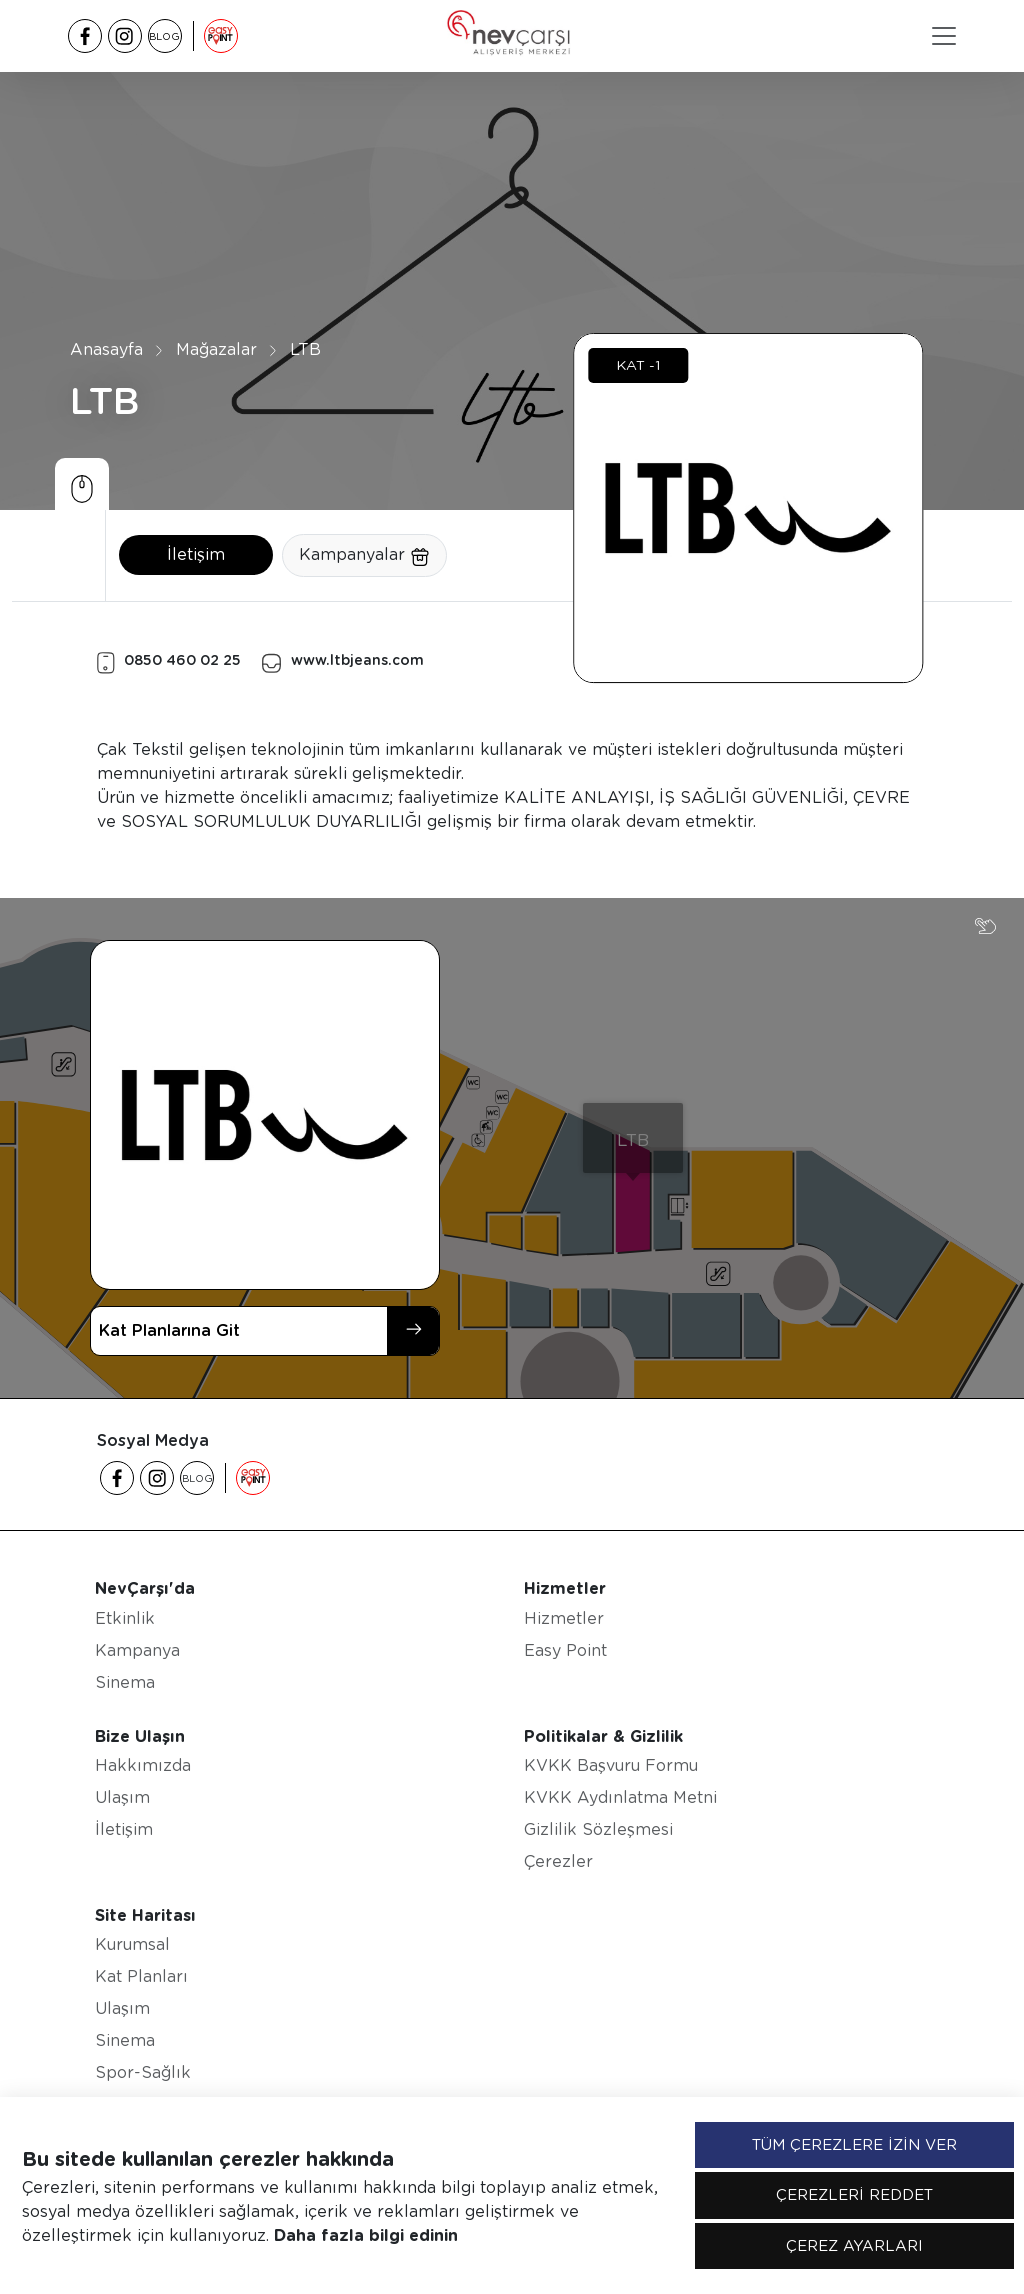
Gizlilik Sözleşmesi (598, 1829)
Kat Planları (141, 1976)
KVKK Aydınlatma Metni (620, 1797)
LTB (305, 349)
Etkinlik (125, 1618)
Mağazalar (216, 349)
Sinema (125, 1682)
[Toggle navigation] (944, 36)
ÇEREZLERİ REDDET (854, 2195)
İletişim (196, 554)
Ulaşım (122, 1797)
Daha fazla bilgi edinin (366, 2235)
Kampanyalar (364, 556)
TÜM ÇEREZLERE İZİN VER (854, 2145)
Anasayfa (106, 349)
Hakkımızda (143, 1765)
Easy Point (565, 1650)
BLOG (164, 36)
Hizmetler (564, 1618)
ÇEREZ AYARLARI (854, 2246)
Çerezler (558, 1861)
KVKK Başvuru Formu (611, 1765)
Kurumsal (132, 1944)
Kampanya (137, 1650)
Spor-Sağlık (143, 2072)
